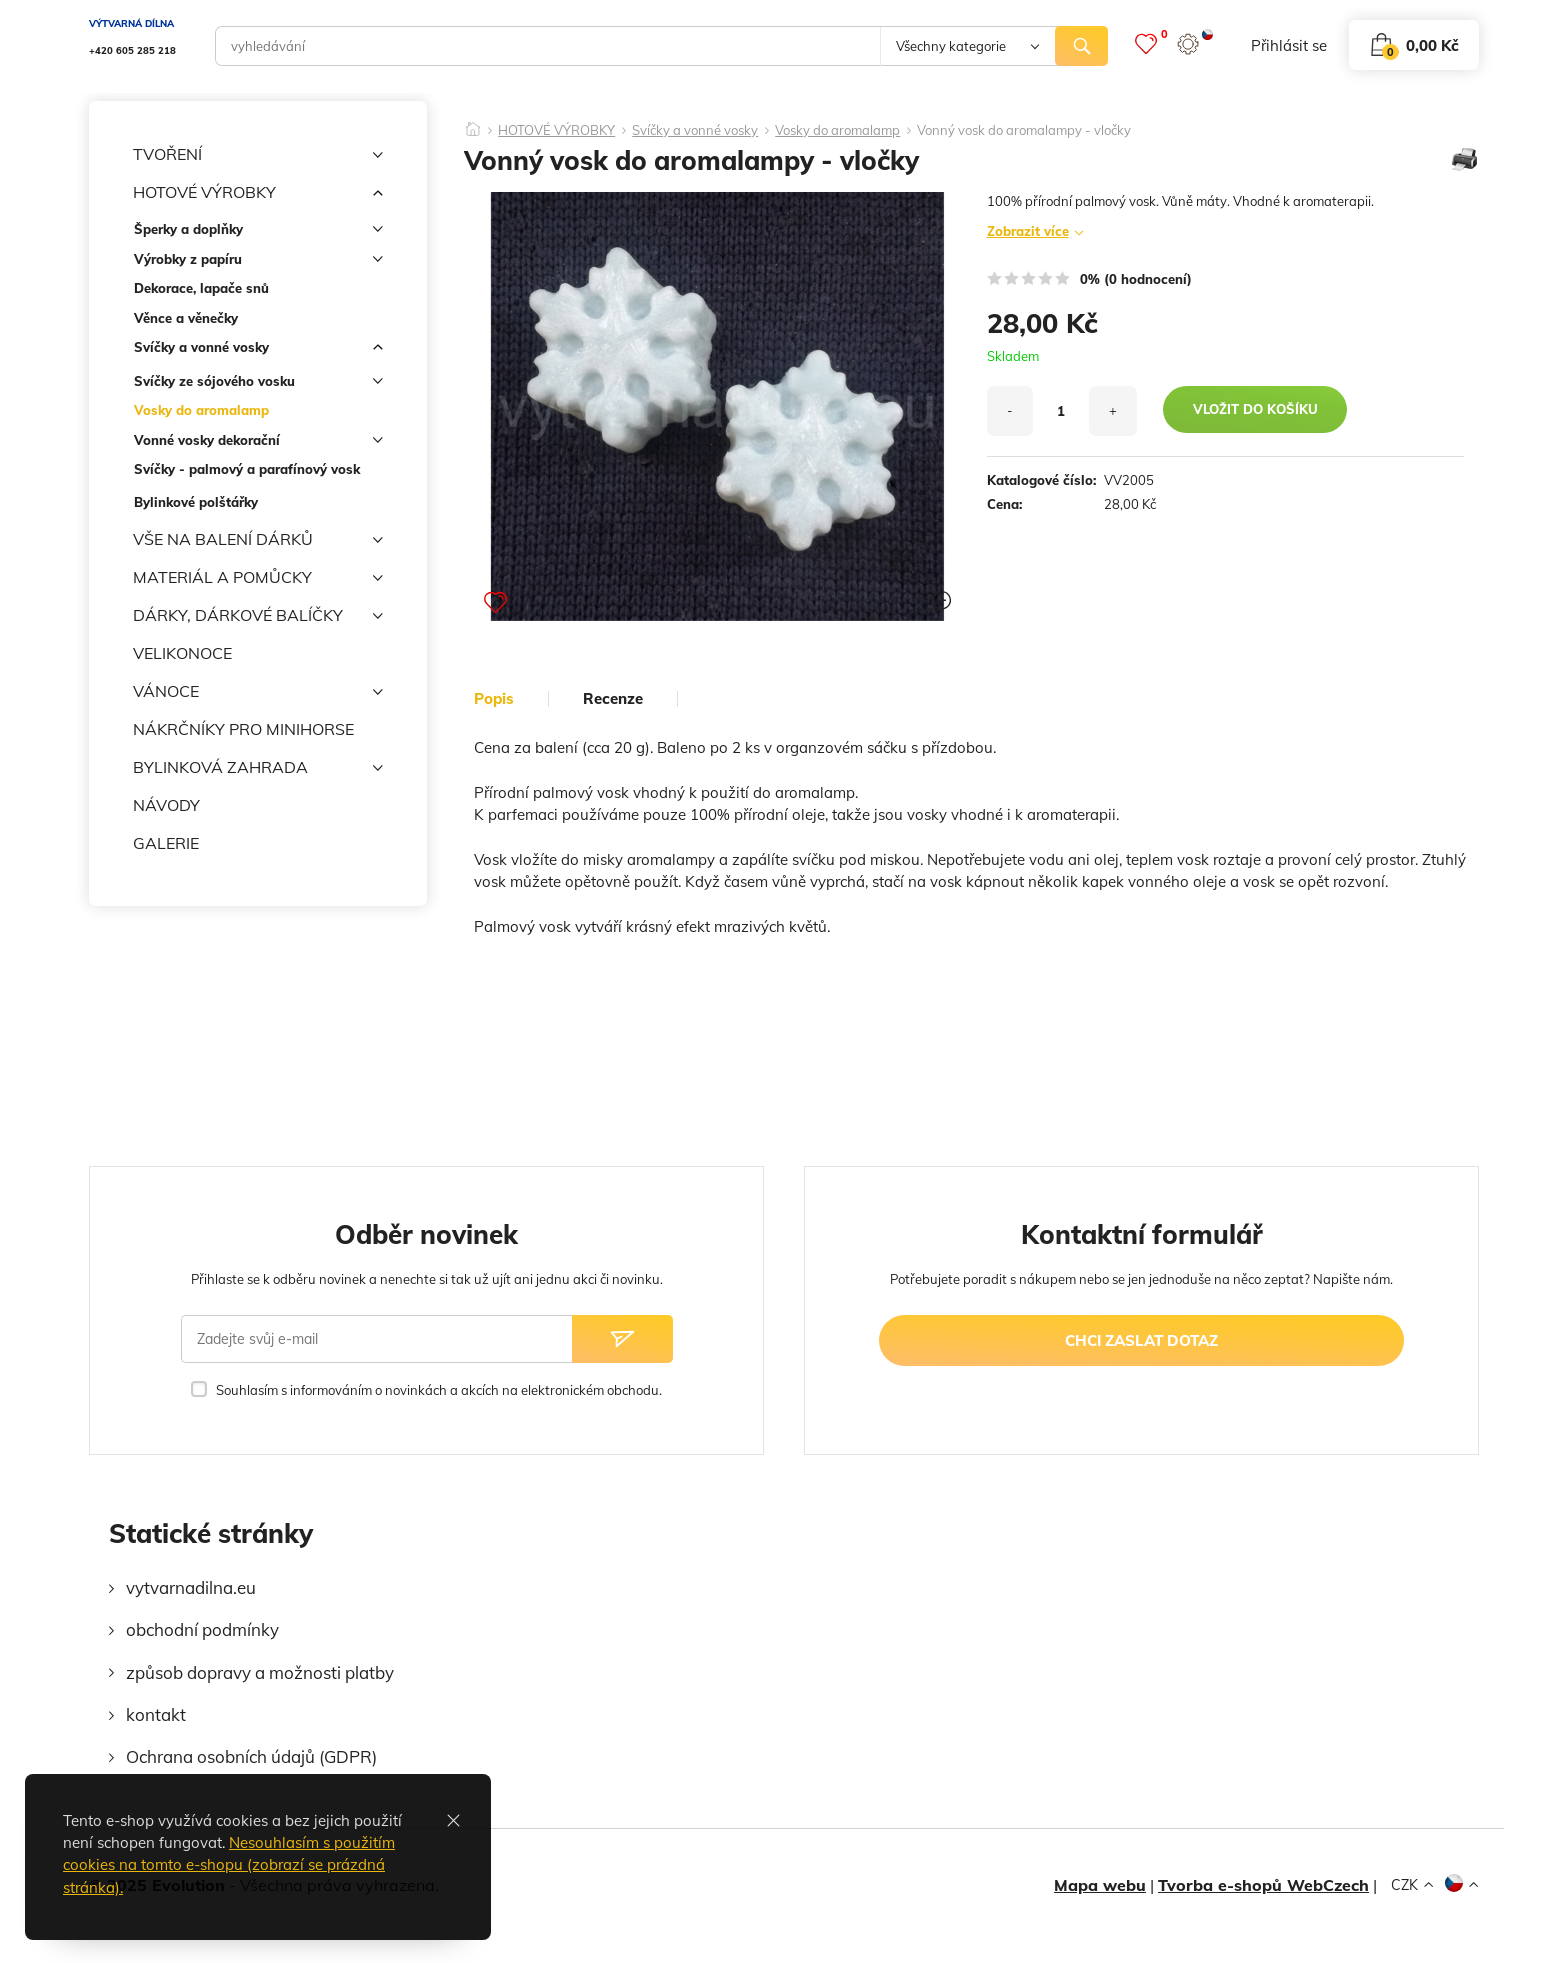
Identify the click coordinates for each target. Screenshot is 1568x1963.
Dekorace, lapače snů (201, 288)
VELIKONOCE (182, 653)
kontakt (156, 1714)
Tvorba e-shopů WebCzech (1263, 1885)
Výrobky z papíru (258, 262)
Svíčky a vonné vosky (258, 350)
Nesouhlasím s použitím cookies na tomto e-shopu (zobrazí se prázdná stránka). (229, 1865)
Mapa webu (1100, 1885)
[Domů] (473, 123)
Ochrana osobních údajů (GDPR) (251, 1756)
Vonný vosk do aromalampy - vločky (1024, 130)
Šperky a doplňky (258, 232)
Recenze (613, 699)
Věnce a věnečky (186, 318)
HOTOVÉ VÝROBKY (258, 193)
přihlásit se (1289, 45)
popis (494, 699)
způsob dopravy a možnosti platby (260, 1672)
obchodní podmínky (202, 1629)
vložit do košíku (1255, 409)
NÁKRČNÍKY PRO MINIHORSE (243, 729)
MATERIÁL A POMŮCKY (258, 578)
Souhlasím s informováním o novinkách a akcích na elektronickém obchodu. (439, 1390)
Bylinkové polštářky (196, 502)
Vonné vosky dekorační (258, 443)
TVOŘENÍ (258, 155)
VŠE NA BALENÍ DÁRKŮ (258, 540)
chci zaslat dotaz (1141, 1340)
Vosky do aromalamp (201, 410)
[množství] (1061, 411)
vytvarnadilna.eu (191, 1587)
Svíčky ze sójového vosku (258, 384)
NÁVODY (166, 805)
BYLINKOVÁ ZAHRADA (258, 768)
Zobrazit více (1028, 231)
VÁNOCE (258, 692)
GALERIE (166, 843)
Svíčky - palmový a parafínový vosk (247, 469)
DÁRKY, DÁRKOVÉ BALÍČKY (258, 616)
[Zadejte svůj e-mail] (377, 1339)
